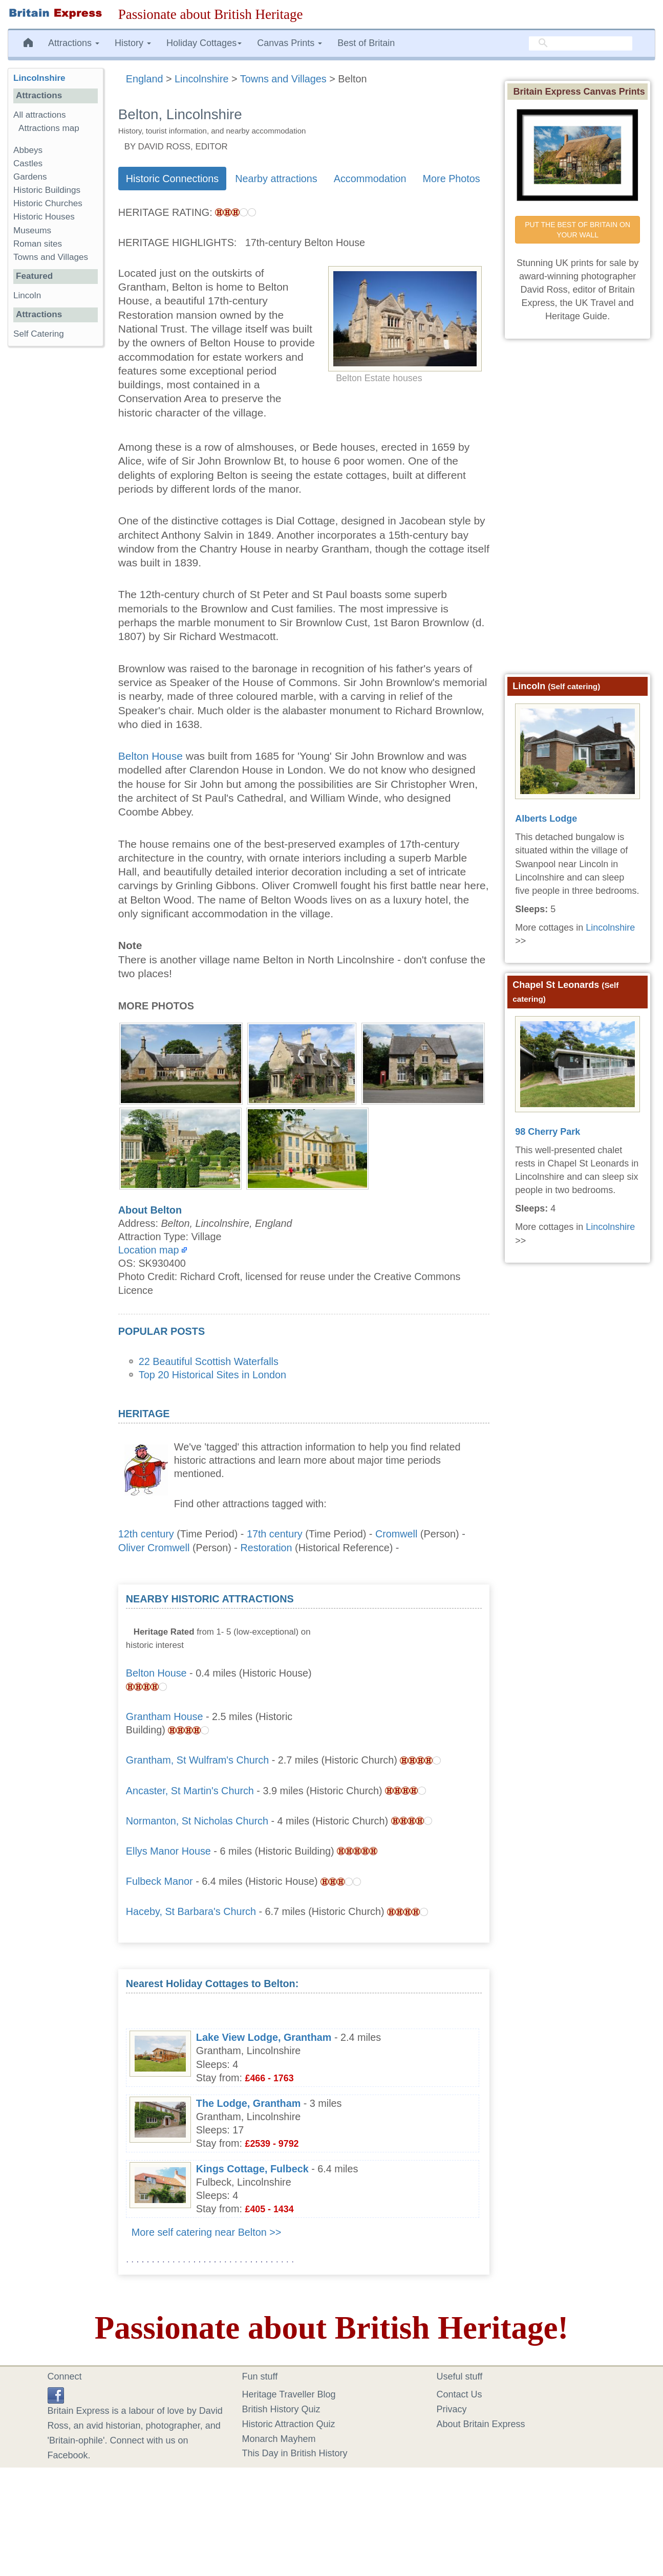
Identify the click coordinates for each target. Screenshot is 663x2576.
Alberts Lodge (546, 818)
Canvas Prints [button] (289, 43)
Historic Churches (47, 203)
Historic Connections (172, 178)
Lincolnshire (39, 78)
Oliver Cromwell (154, 1547)
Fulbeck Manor (159, 1881)
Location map (148, 1250)
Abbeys (27, 150)
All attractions (39, 115)
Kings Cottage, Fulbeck (252, 2168)
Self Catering (38, 334)
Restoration (266, 1547)
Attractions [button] (73, 43)
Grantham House (164, 1716)
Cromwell (396, 1533)
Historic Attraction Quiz (288, 2424)
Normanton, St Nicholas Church (197, 1820)
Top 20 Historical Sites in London (212, 1374)
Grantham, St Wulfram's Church (197, 1760)
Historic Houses (44, 217)
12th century (146, 1533)
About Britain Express (481, 2424)
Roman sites (37, 244)
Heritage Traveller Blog (289, 2394)
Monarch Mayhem (279, 2439)
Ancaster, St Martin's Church (190, 1790)
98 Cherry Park (547, 1132)
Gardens (30, 177)
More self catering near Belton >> (207, 2232)
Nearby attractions (276, 178)
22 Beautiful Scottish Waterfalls (209, 1361)
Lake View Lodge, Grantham (264, 2037)
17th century (275, 1533)
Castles (27, 163)
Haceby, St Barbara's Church (191, 1911)
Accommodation (370, 178)
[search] (580, 43)
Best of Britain (366, 43)
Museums (32, 230)
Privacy (452, 2409)
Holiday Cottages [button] (204, 43)
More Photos (451, 178)
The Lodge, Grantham (248, 2103)
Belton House (152, 756)
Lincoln (27, 295)
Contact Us (459, 2394)
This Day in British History (295, 2453)
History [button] (133, 43)
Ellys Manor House (168, 1851)
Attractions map (48, 128)
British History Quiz (281, 2409)
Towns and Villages (50, 257)
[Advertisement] (405, 1656)
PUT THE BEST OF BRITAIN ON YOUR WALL (578, 230)
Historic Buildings (46, 190)
